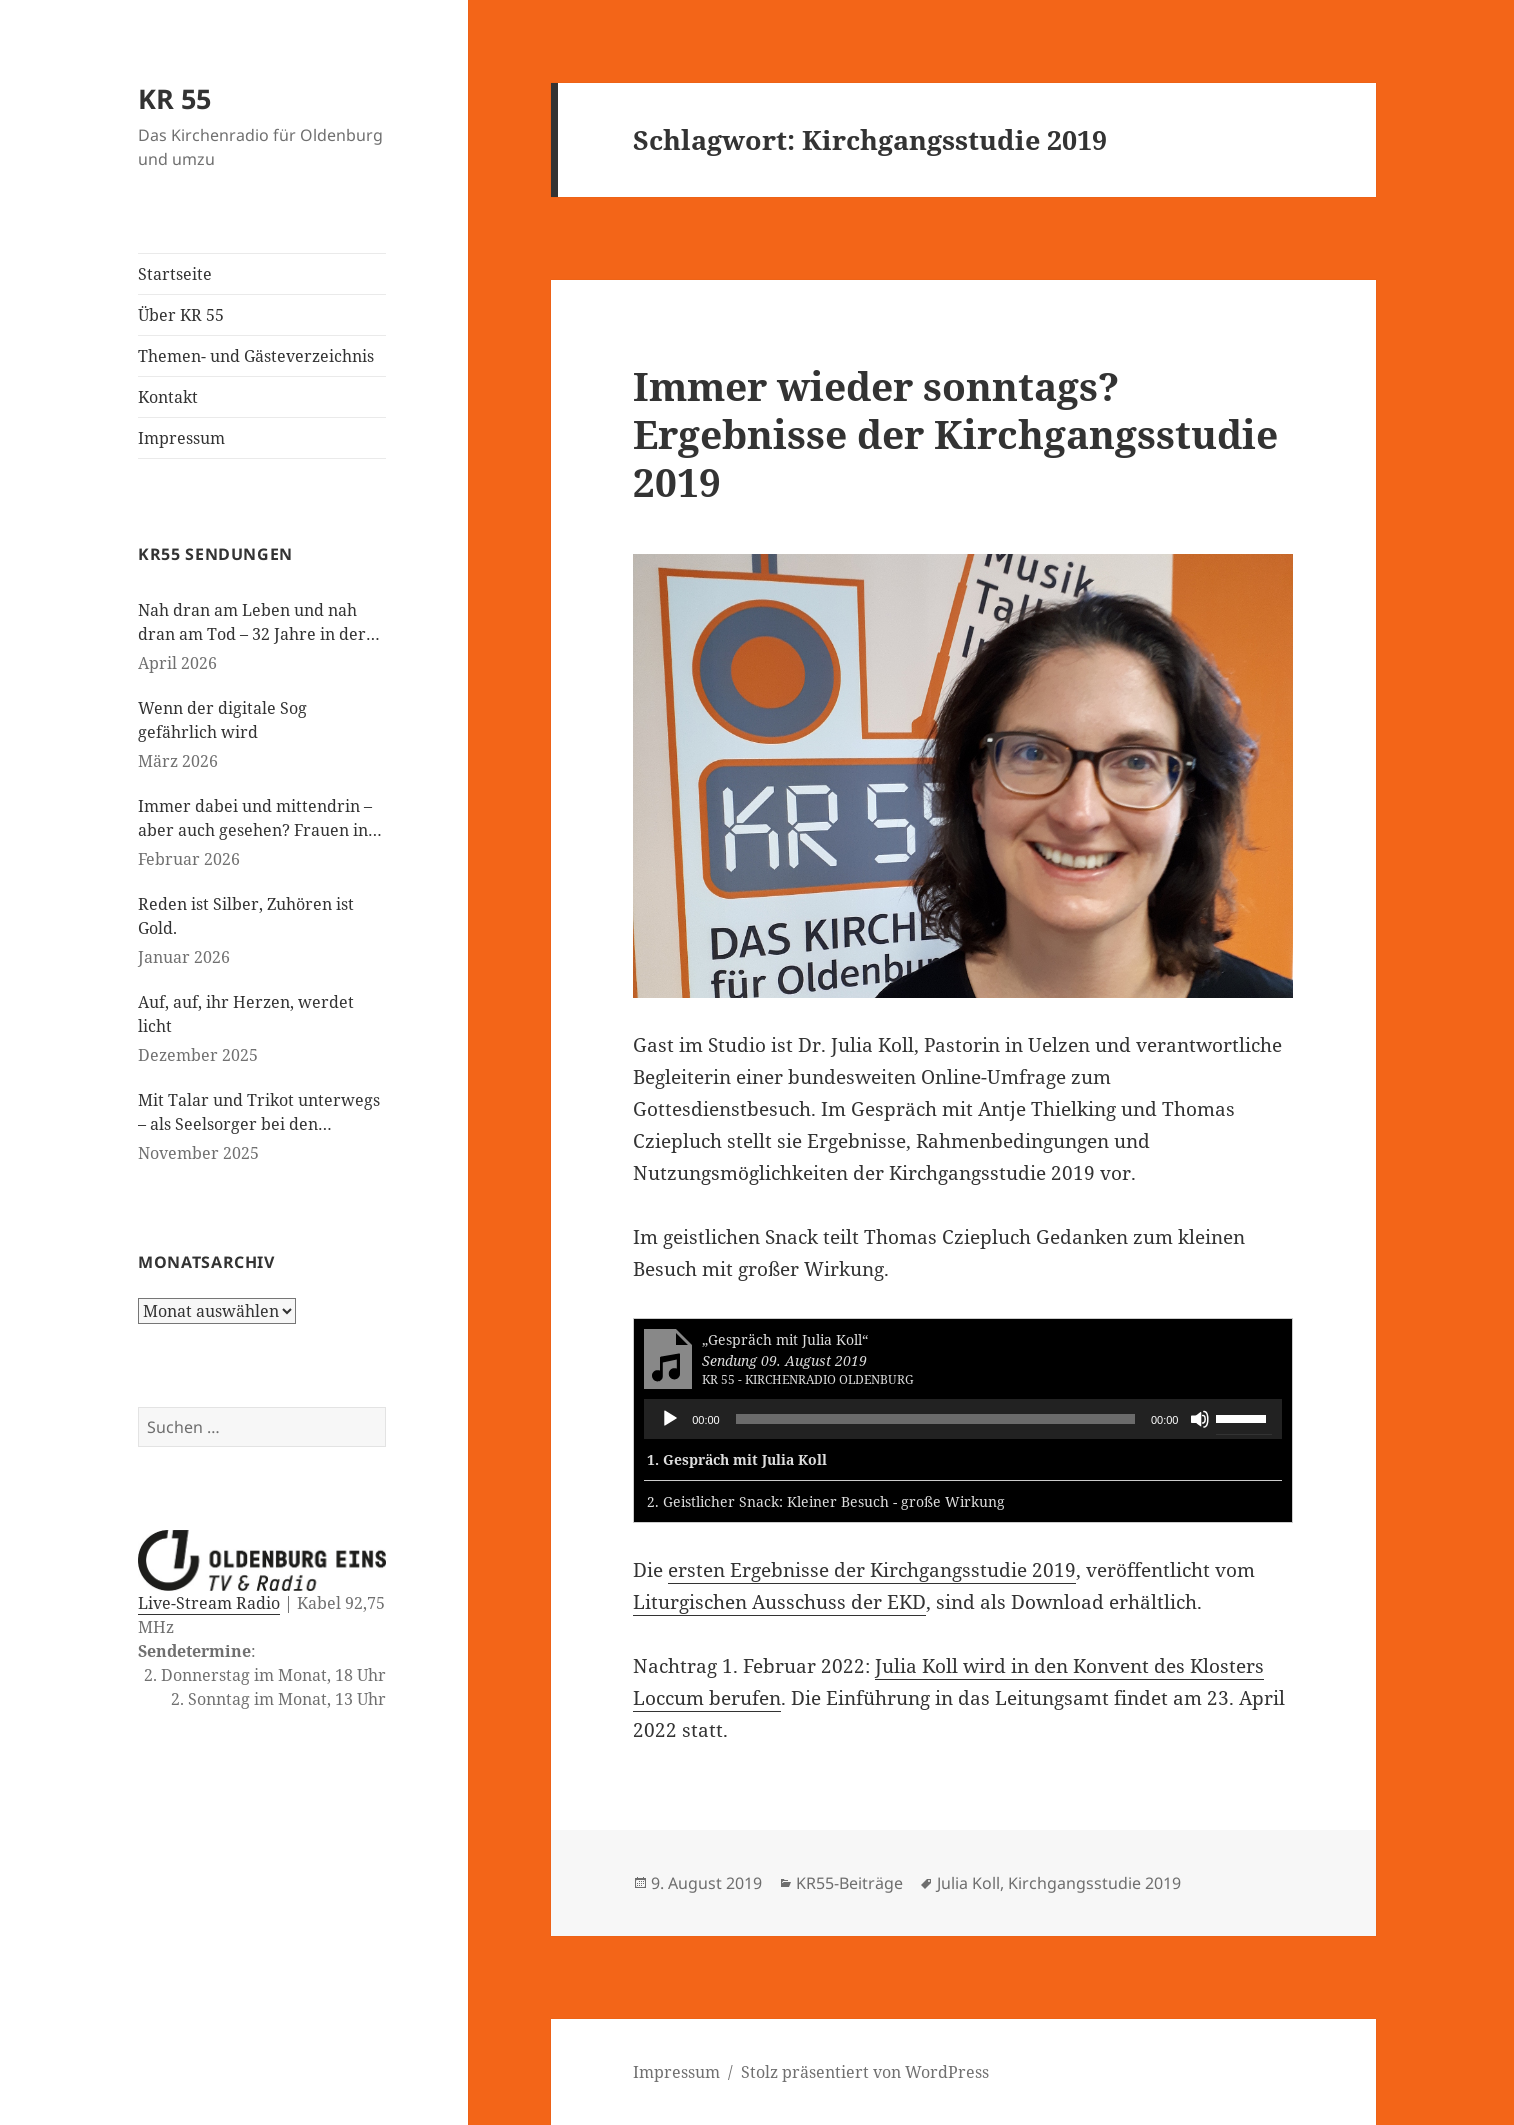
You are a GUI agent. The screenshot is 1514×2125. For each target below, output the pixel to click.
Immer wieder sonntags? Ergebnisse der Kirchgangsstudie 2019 (955, 433)
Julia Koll (968, 1883)
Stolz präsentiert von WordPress (865, 2072)
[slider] (935, 1419)
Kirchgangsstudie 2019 (1094, 1883)
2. (826, 1501)
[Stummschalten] (1200, 1419)
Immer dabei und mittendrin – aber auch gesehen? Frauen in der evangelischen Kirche (255, 818)
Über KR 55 (181, 315)
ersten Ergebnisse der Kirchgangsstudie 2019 (872, 1570)
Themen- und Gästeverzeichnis (256, 356)
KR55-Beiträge (849, 1883)
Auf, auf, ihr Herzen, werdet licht (246, 1014)
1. (737, 1459)
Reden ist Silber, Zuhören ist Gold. (246, 916)
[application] (963, 1419)
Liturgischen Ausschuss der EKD (779, 1602)
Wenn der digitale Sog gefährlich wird (222, 720)
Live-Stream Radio (209, 1603)
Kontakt (168, 397)
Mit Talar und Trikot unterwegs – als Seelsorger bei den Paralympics (259, 1112)
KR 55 (174, 98)
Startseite (175, 274)
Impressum (181, 438)
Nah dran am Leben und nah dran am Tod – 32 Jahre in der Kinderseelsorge (252, 622)
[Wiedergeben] (670, 1419)
